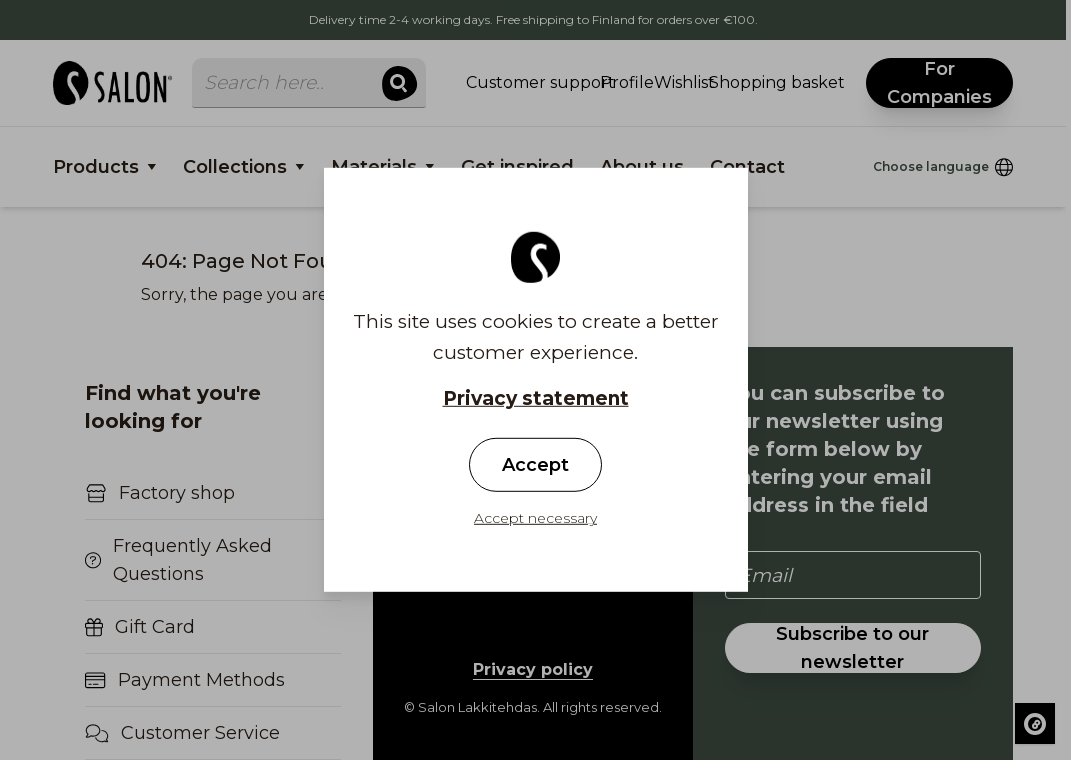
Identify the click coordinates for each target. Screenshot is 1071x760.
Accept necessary (535, 518)
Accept (535, 465)
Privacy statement (536, 398)
